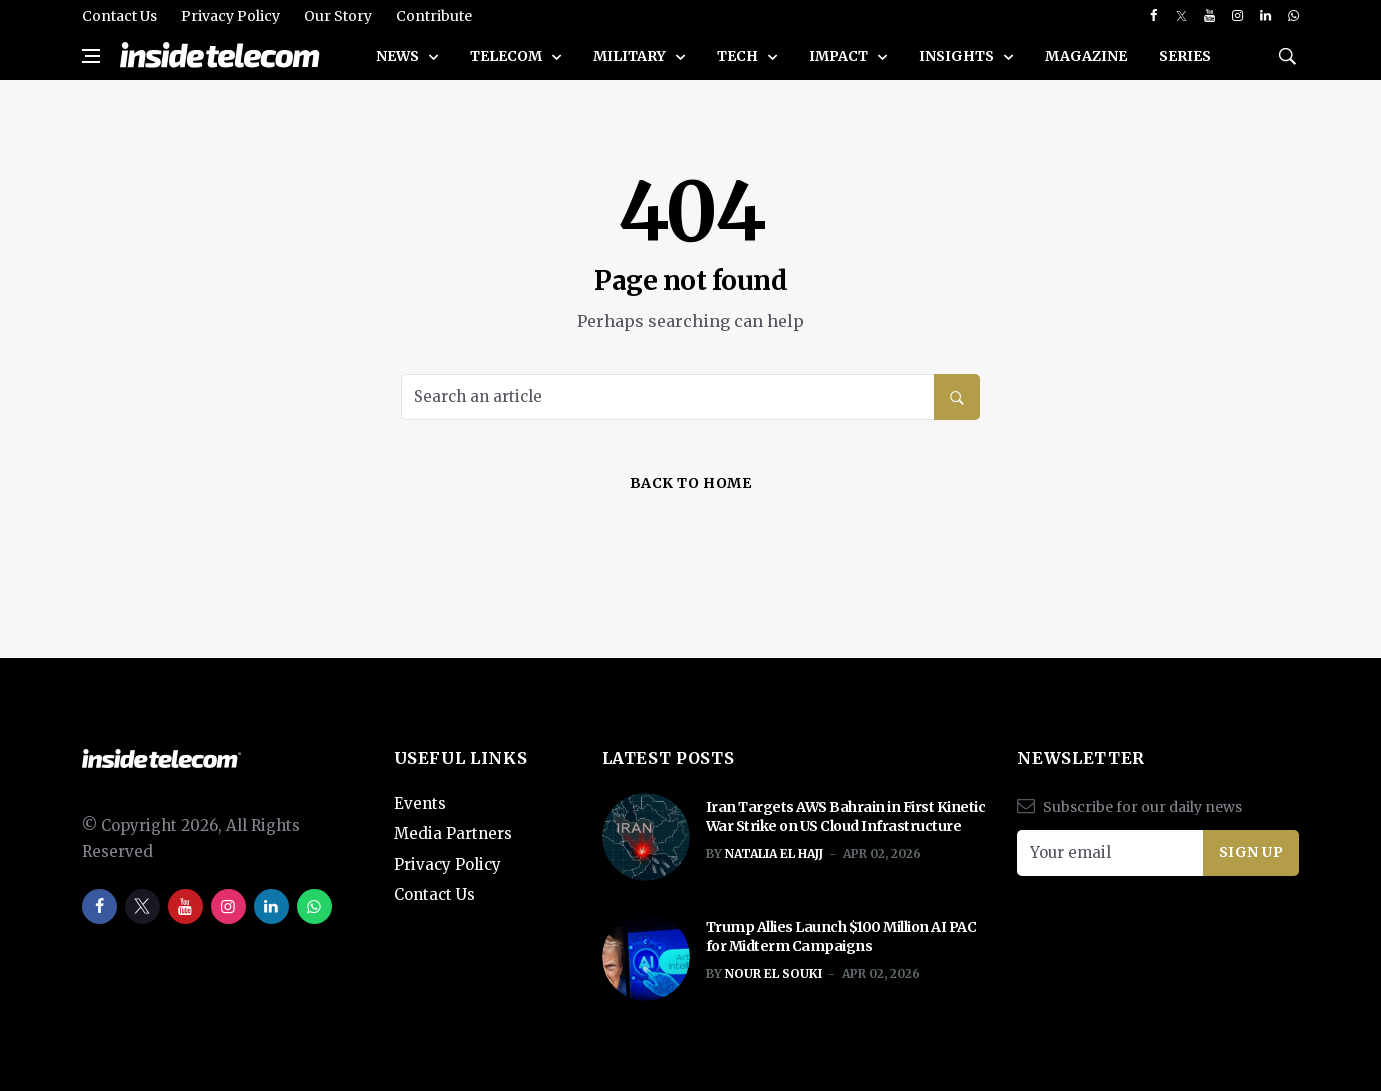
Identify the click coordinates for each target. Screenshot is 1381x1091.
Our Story (338, 16)
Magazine (1086, 56)
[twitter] (1181, 16)
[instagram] (1237, 16)
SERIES (1185, 56)
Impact (840, 56)
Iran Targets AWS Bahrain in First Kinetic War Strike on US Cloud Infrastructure (846, 817)
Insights (958, 56)
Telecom (507, 56)
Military (631, 56)
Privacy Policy (230, 16)
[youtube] (1209, 16)
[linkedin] (1265, 16)
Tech (739, 56)
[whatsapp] (1293, 16)
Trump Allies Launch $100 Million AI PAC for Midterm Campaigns (841, 937)
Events (420, 803)
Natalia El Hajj (774, 853)
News (399, 56)
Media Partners (453, 833)
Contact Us (119, 16)
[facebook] (1153, 16)
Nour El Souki (773, 973)
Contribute (434, 16)
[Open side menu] (91, 56)
